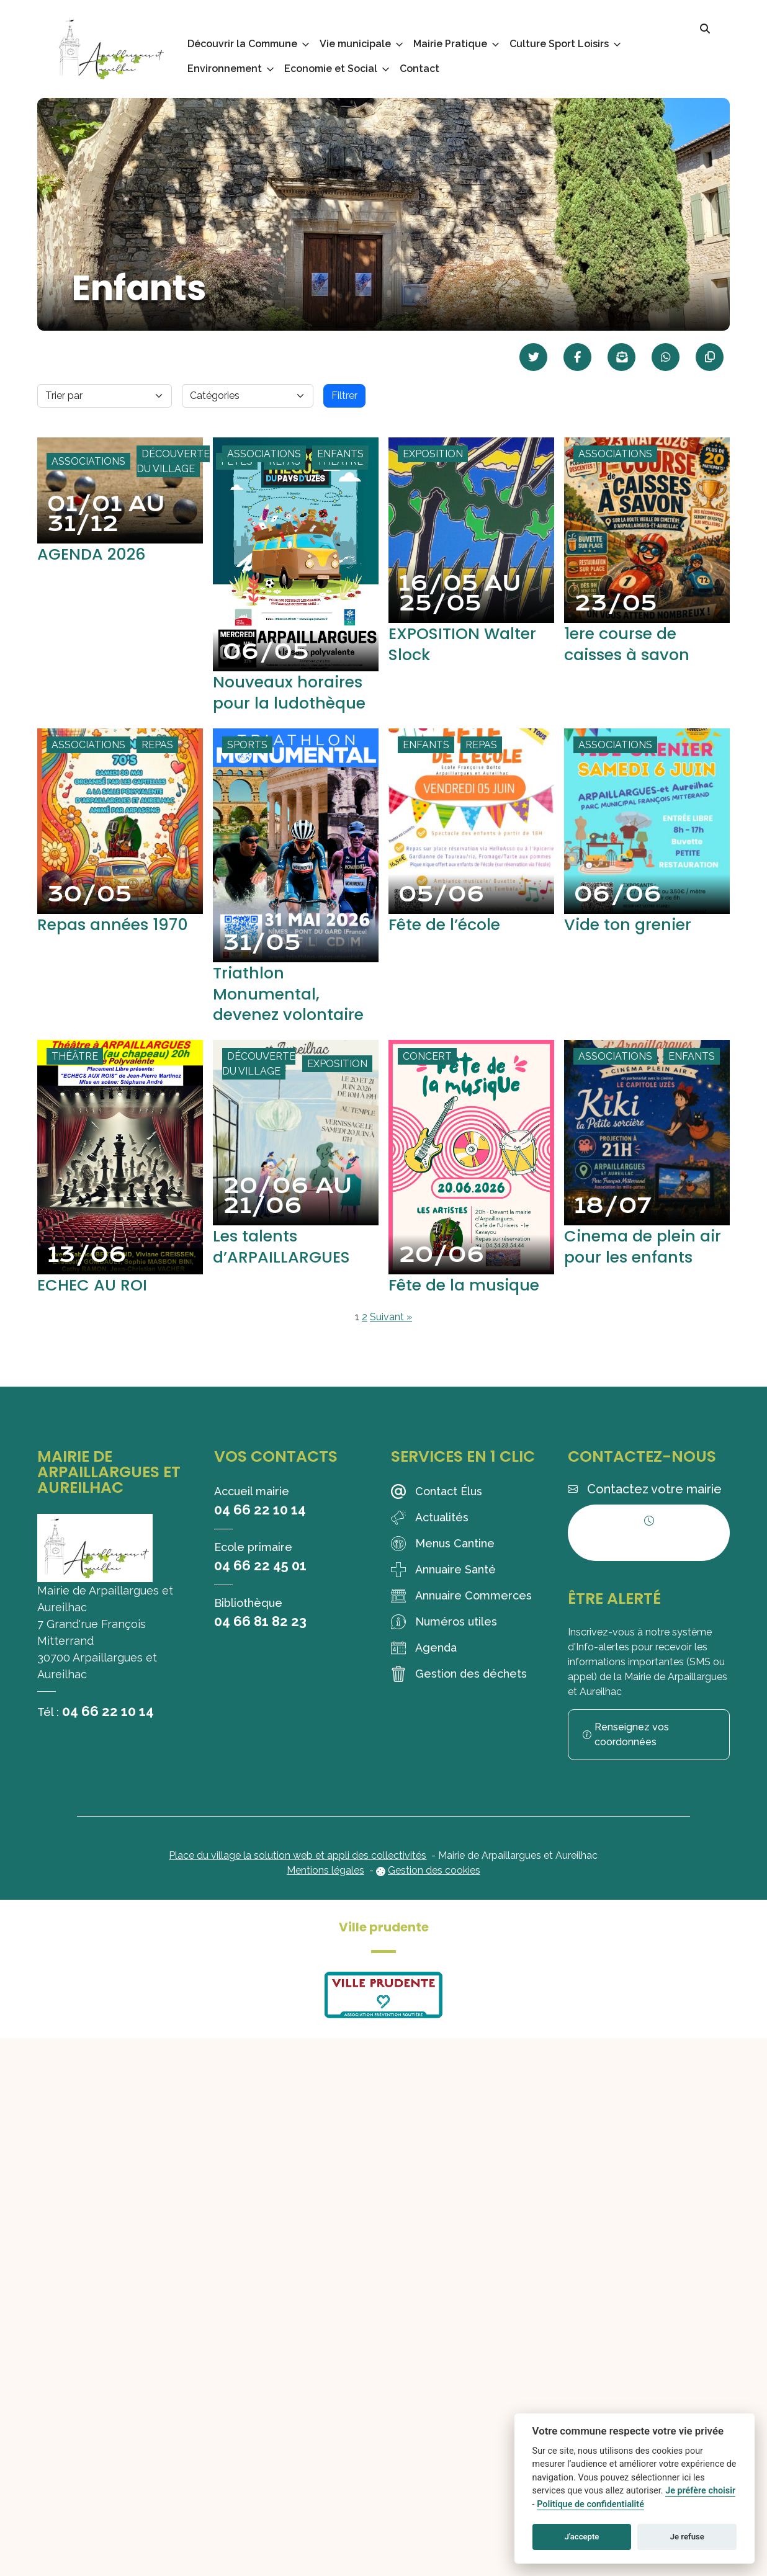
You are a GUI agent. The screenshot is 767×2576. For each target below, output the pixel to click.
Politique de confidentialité (590, 2504)
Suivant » (391, 1338)
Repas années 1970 (119, 945)
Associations (88, 461)
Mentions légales (325, 1891)
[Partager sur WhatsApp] (666, 357)
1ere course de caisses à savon (634, 643)
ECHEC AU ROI (96, 1305)
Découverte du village (173, 461)
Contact (419, 68)
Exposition (433, 454)
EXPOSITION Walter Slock (469, 643)
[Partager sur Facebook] (577, 357)
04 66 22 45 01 (260, 1586)
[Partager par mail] (621, 357)
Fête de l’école (450, 945)
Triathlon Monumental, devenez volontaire (296, 1014)
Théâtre (75, 1077)
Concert (427, 1077)
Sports (247, 765)
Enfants (340, 454)
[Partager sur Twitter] (533, 357)
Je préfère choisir (700, 2490)
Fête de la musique (471, 1305)
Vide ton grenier (634, 945)
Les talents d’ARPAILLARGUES (288, 1267)
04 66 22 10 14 (108, 1732)
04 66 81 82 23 (260, 1642)
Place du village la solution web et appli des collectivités (297, 1876)
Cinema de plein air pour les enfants (636, 1277)
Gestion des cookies (434, 1891)
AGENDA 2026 (96, 554)
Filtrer (344, 395)
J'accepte (582, 2536)
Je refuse (687, 2536)
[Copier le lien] (710, 357)
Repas (157, 765)
